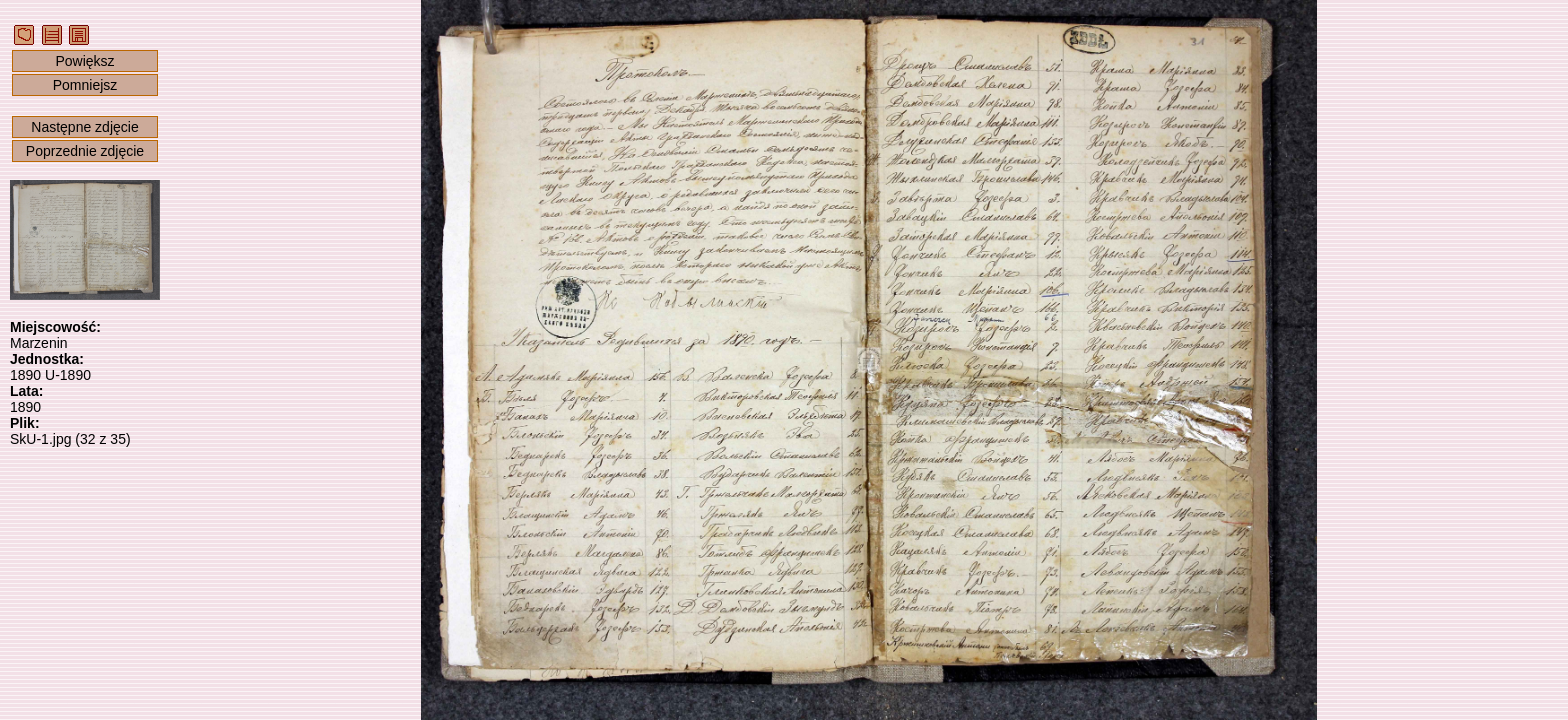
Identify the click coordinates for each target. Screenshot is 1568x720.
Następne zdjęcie (84, 127)
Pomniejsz (85, 85)
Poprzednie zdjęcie (85, 151)
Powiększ (84, 61)
